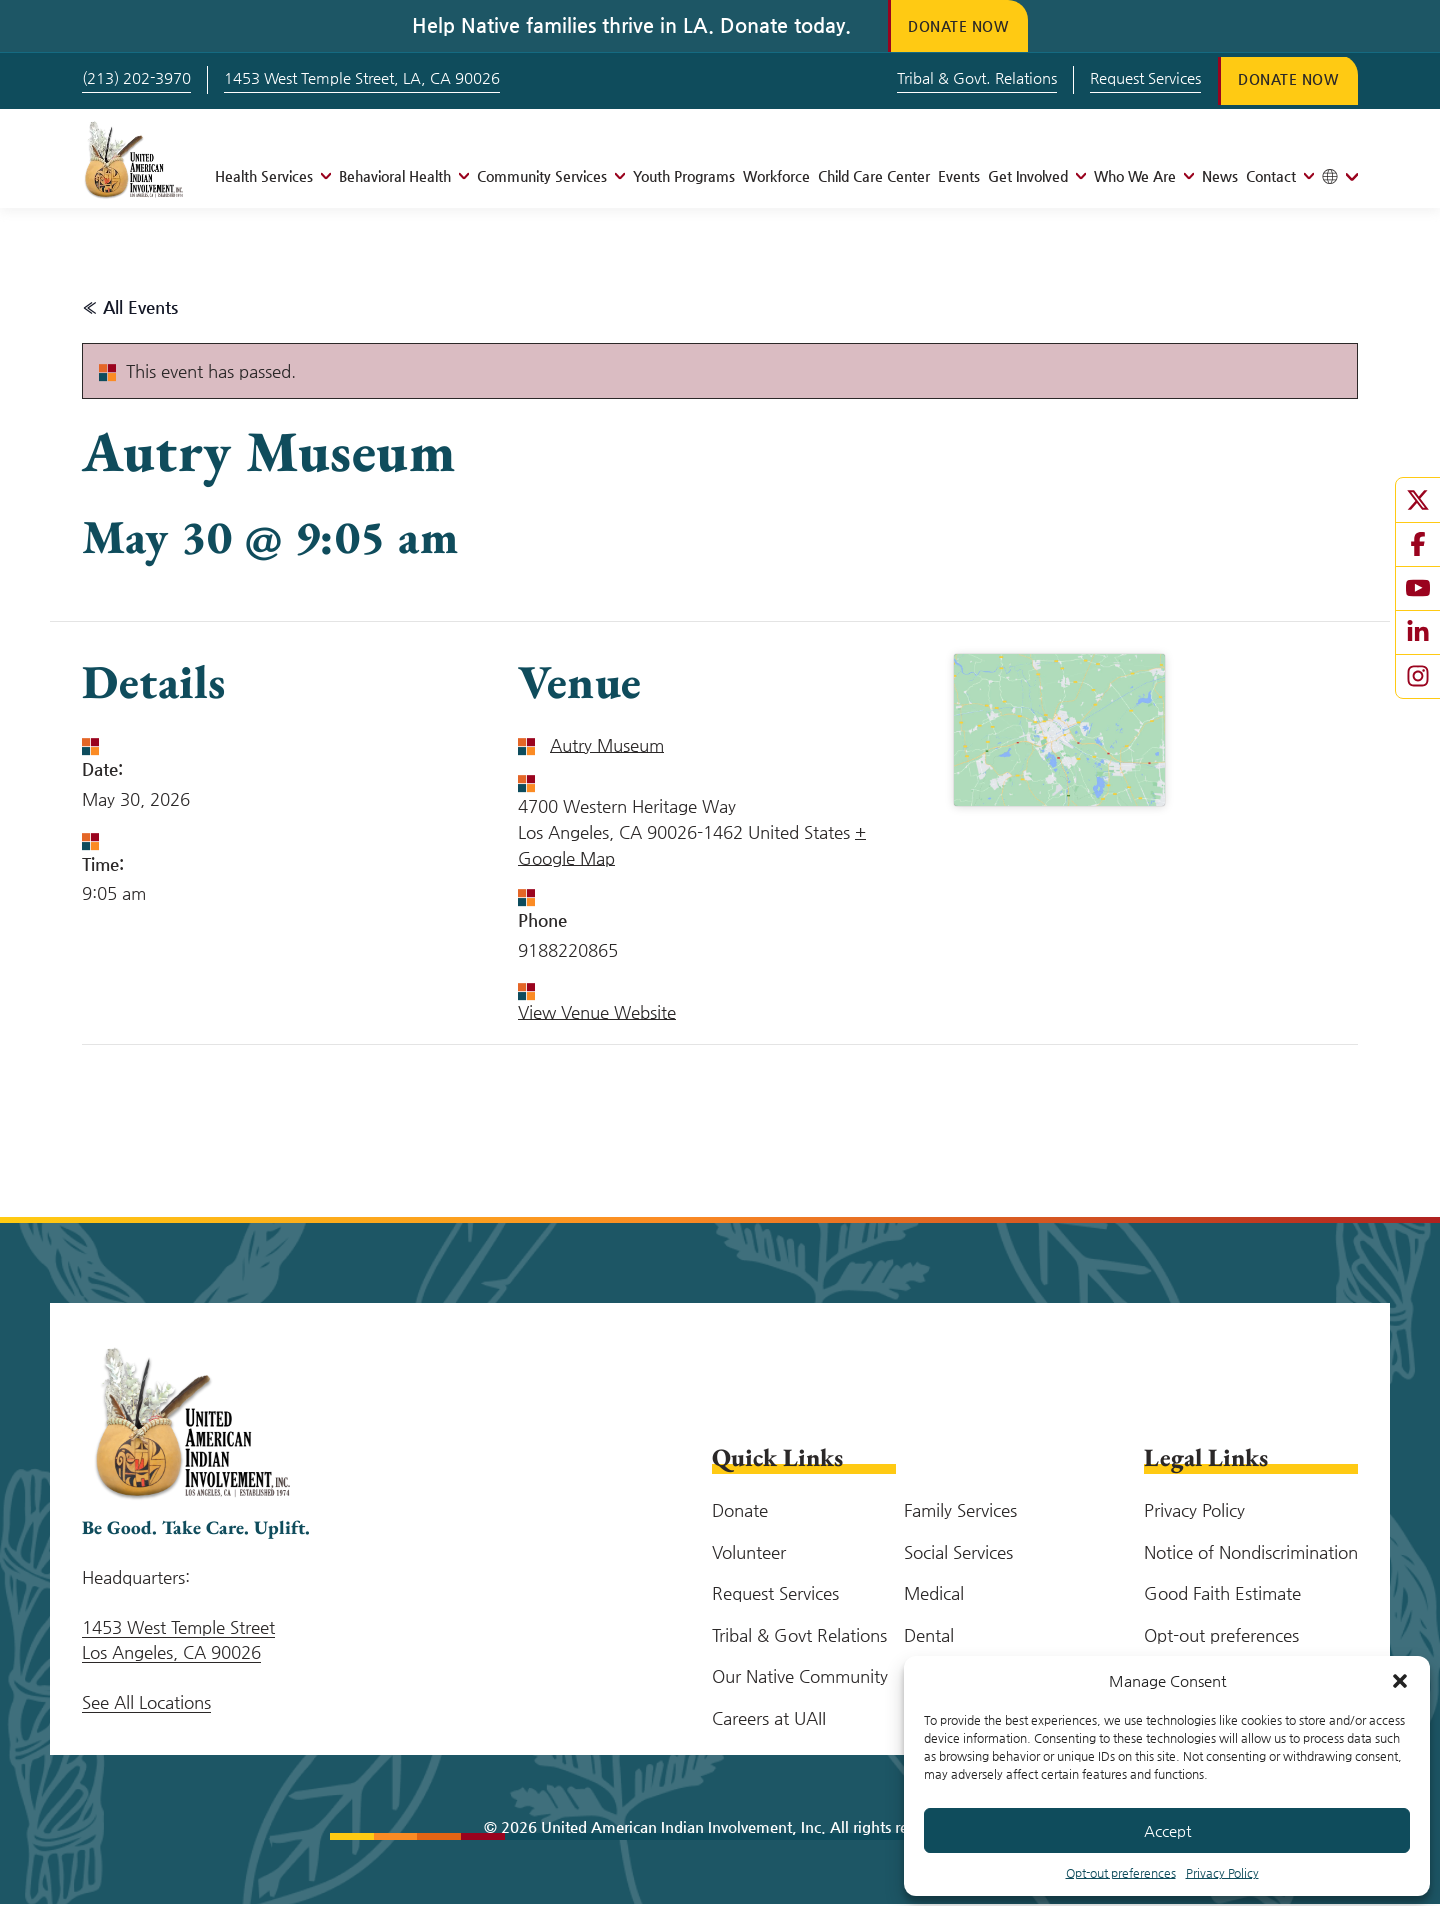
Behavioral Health (395, 178)
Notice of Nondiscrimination (1251, 1554)
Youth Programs (684, 178)
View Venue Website (597, 1014)
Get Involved (1028, 178)
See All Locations (146, 1704)
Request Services (1130, 78)
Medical (934, 1595)
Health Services (264, 178)
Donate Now (964, 26)
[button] (1400, 1681)
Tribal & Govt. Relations (962, 78)
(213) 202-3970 (136, 78)
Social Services (958, 1554)
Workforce (776, 178)
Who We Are (1135, 178)
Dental (929, 1637)
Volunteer (749, 1554)
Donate (740, 1512)
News (1220, 178)
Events (959, 178)
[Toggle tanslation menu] (1340, 178)
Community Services (542, 178)
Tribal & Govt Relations (799, 1637)
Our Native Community (800, 1678)
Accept (1167, 1830)
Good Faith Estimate (1222, 1595)
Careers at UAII (769, 1720)
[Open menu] (322, 178)
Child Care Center (874, 178)
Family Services (960, 1512)
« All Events (130, 309)
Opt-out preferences (1121, 1873)
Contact (1271, 178)
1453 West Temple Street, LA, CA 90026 (362, 78)
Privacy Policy (1222, 1873)
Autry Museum (607, 747)
